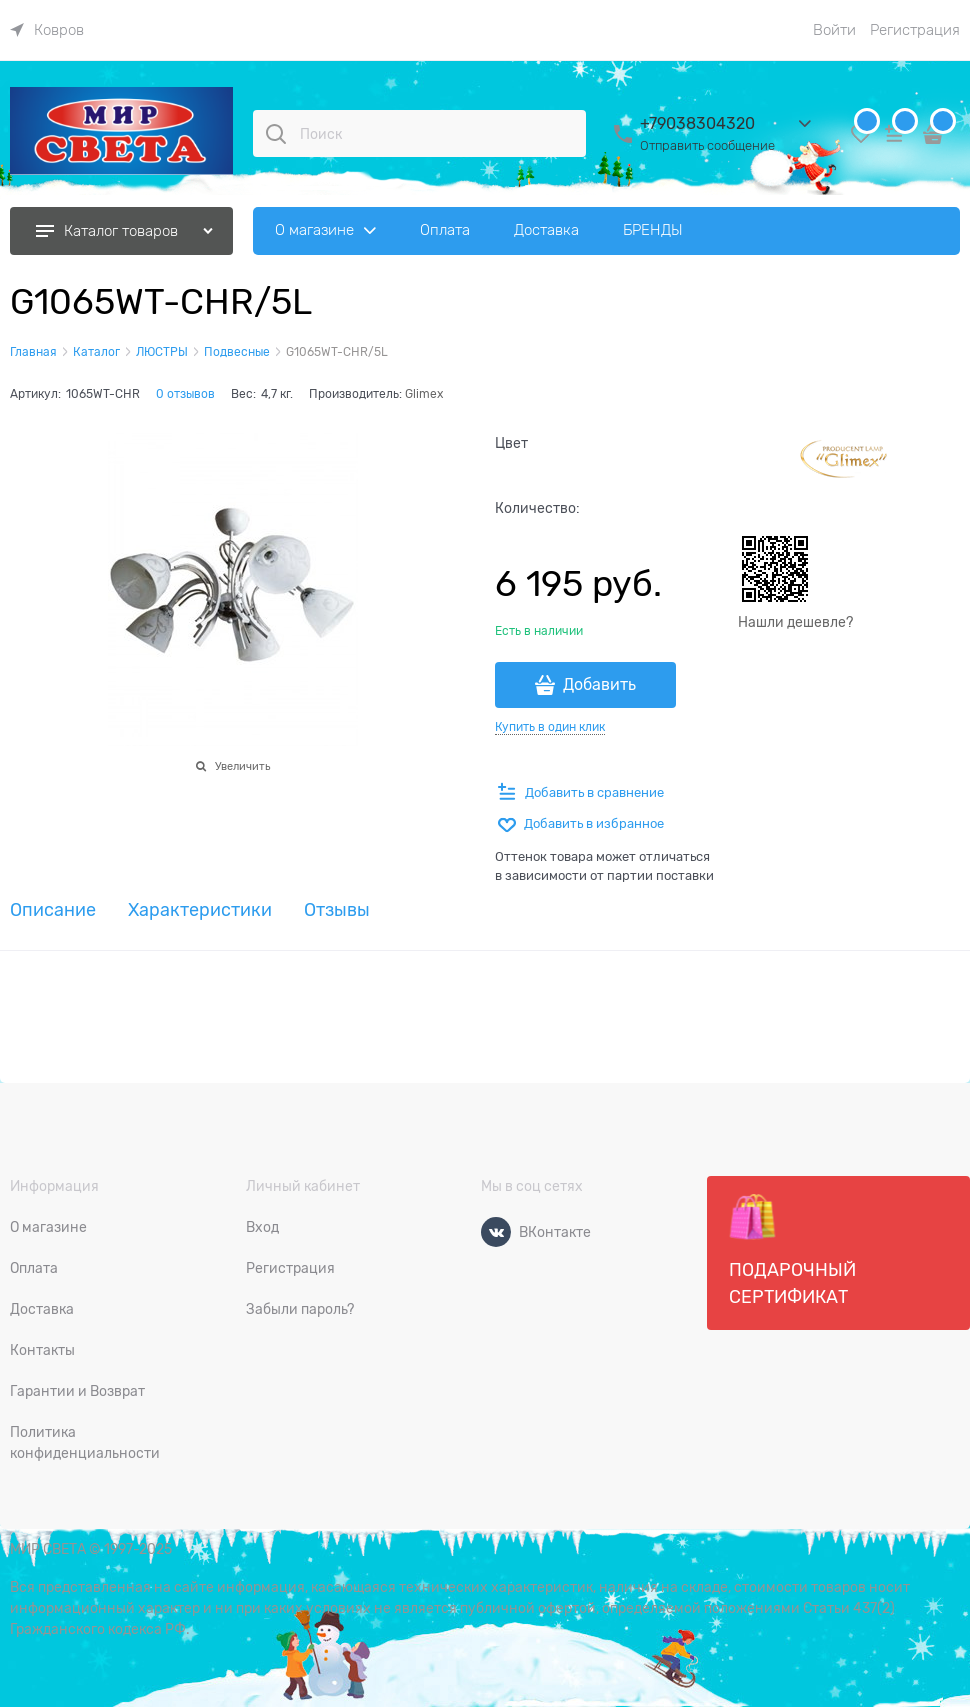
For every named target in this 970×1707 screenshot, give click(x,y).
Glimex (424, 394)
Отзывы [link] (337, 910)
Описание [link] (53, 910)
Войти (834, 30)
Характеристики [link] (200, 910)
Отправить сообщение (707, 145)
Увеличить (242, 766)
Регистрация (915, 30)
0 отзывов (185, 394)
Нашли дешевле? (795, 622)
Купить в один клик (550, 727)
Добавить (599, 685)
